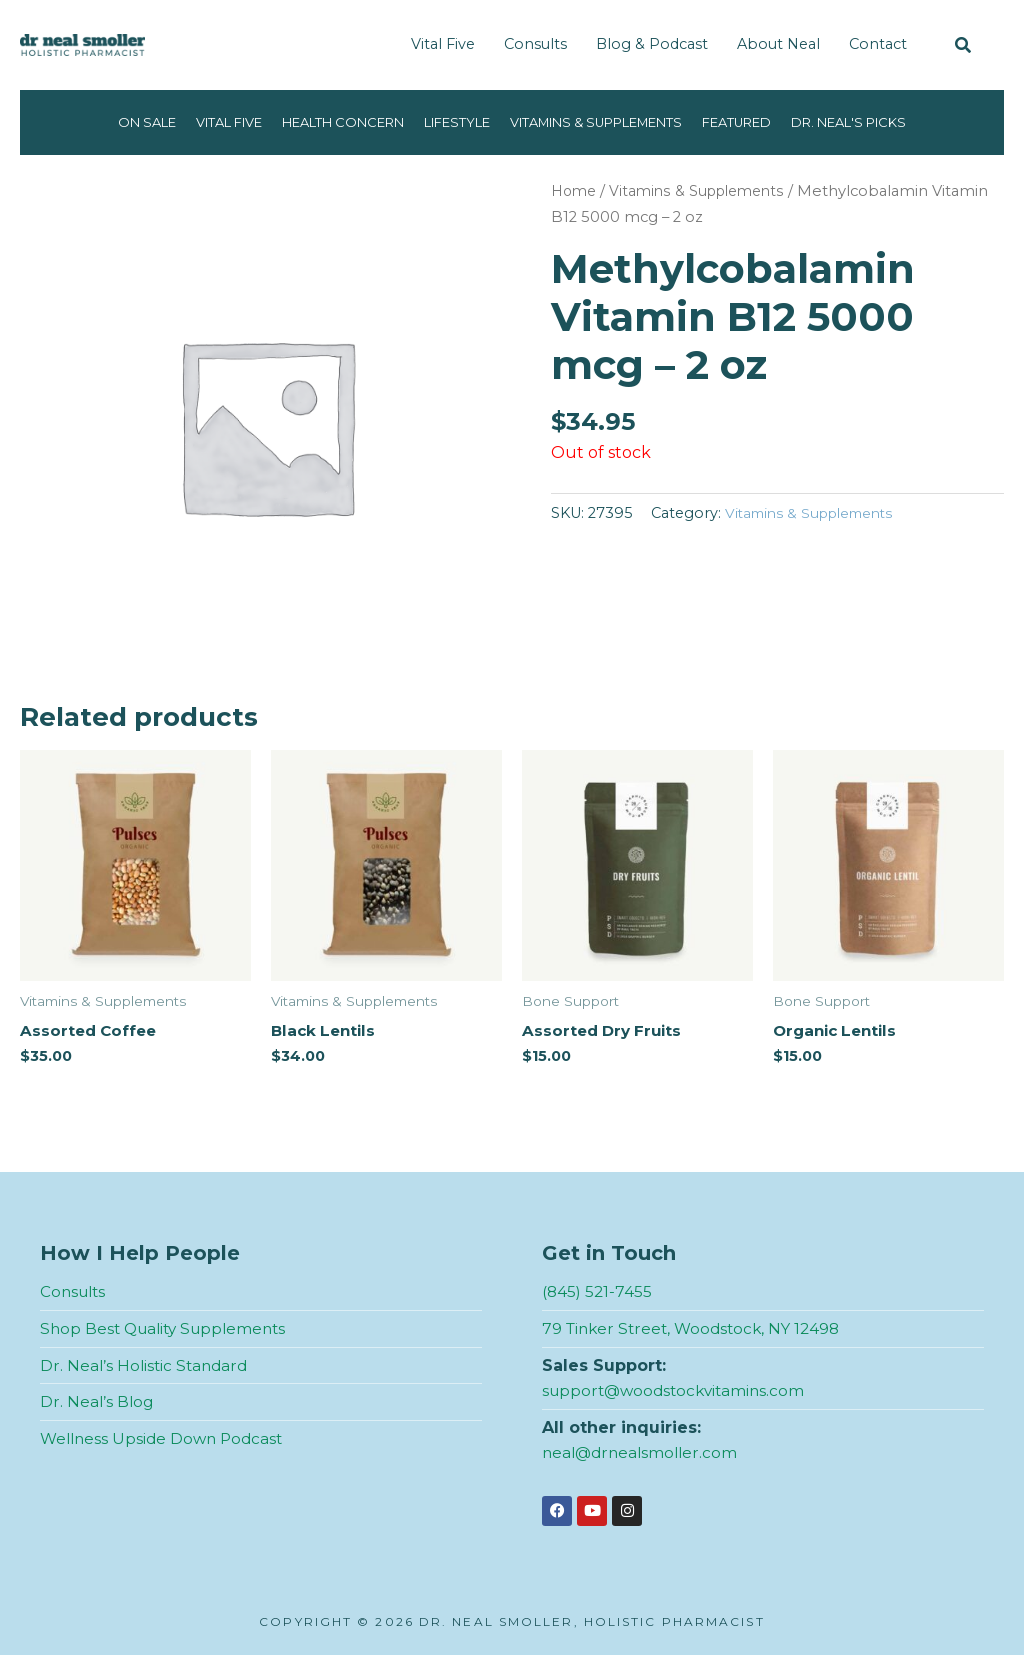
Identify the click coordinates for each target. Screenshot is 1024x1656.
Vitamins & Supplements (606, 122)
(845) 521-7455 (598, 1292)
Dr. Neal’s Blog (98, 1402)
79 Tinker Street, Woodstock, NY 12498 (697, 1329)
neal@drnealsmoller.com (643, 1453)
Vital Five (443, 44)
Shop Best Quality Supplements (169, 1329)
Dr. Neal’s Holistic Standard (147, 1366)
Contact (878, 44)
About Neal (778, 44)
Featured (764, 122)
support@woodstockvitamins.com (678, 1391)
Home (575, 191)
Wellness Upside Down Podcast (166, 1439)
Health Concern (323, 122)
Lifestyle (449, 122)
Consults (535, 44)
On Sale (105, 122)
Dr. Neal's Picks (887, 122)
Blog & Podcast (652, 44)
